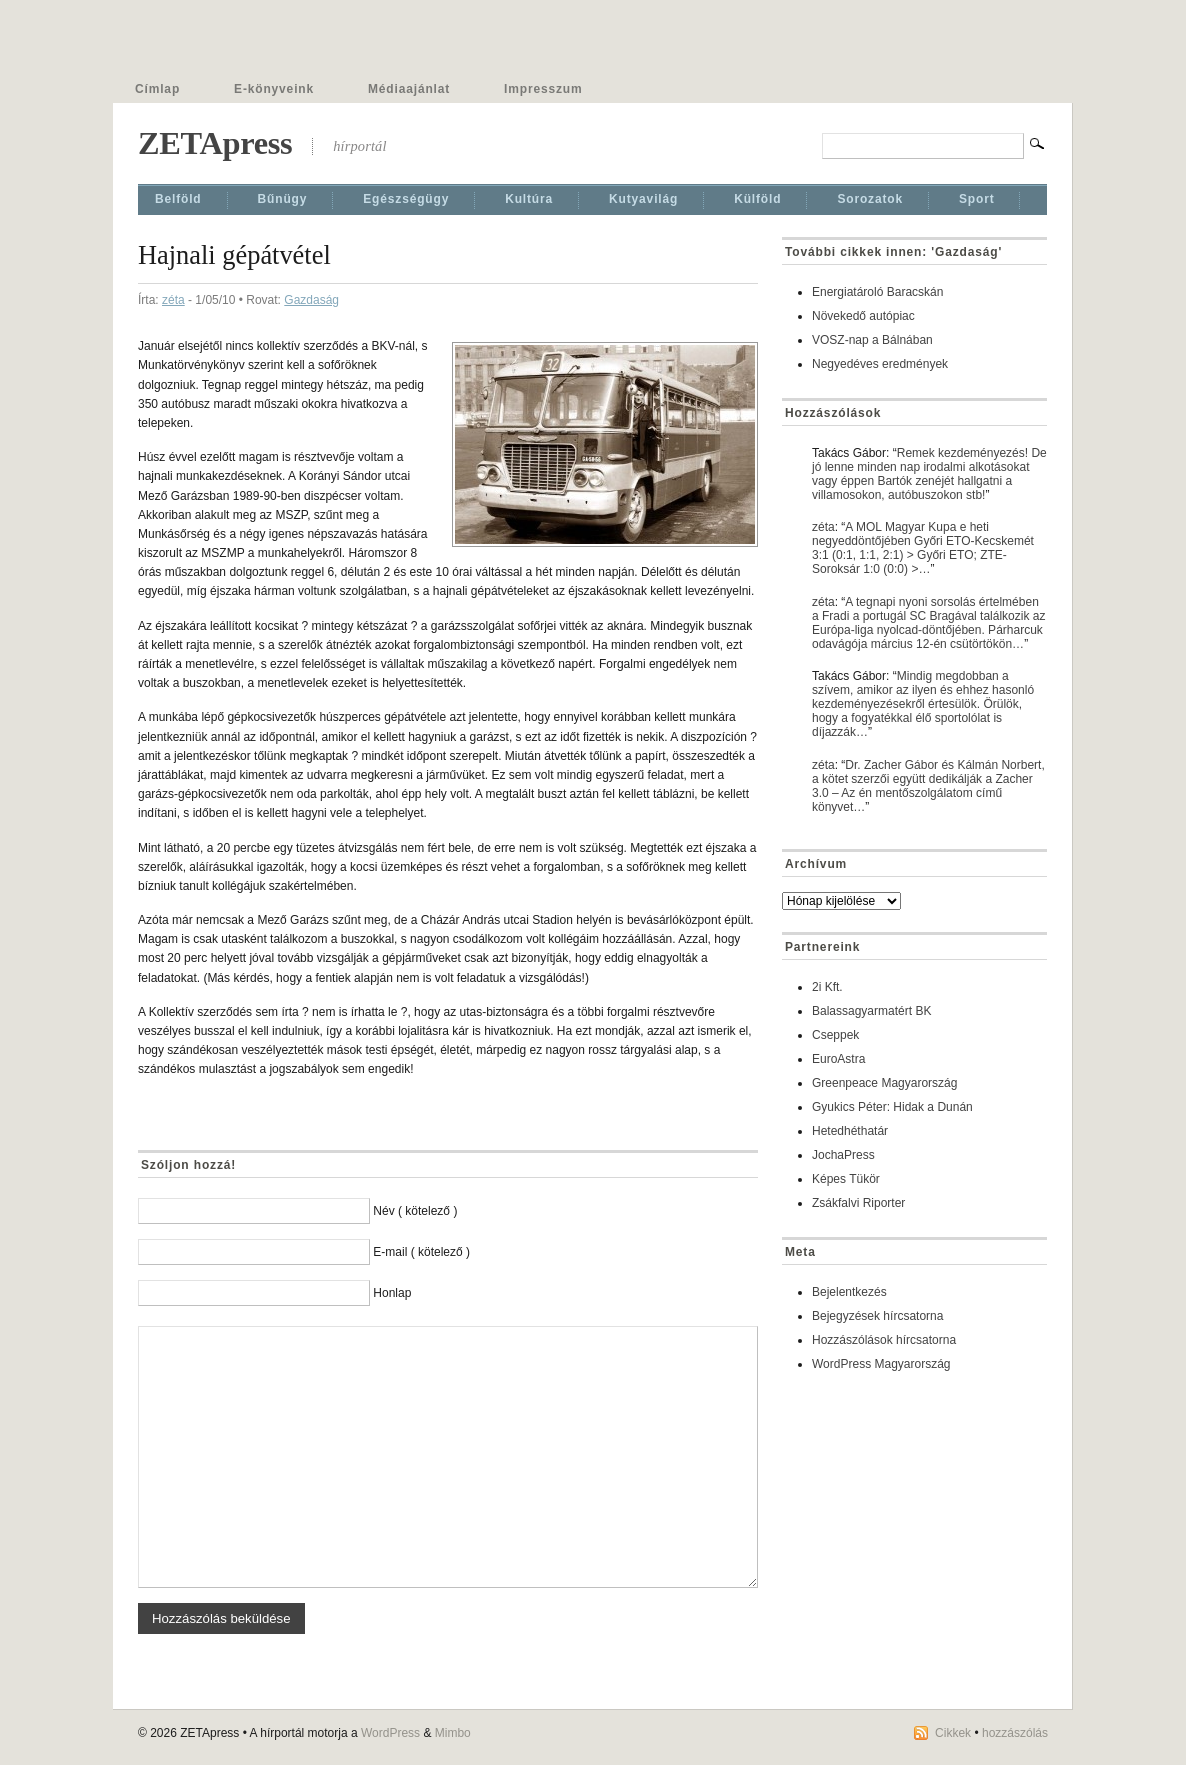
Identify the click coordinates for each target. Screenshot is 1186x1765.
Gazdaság (311, 300)
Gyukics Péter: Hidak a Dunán (892, 1107)
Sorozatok (870, 199)
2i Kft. (827, 987)
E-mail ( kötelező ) (421, 1252)
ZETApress (215, 143)
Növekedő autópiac (863, 316)
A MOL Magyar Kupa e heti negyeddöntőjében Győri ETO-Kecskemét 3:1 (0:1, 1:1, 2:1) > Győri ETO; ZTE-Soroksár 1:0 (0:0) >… (923, 548)
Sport (977, 199)
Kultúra (529, 199)
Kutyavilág (643, 199)
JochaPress (843, 1155)
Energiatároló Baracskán (877, 292)
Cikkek (953, 1733)
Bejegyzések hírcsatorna (877, 1316)
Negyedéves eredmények (880, 364)
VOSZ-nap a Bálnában (872, 340)
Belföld (178, 199)
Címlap (157, 89)
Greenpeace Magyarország (884, 1083)
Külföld (757, 199)
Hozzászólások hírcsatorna (884, 1340)
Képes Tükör (846, 1179)
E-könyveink (274, 89)
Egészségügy (406, 199)
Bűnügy (283, 199)
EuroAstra (838, 1059)
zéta (173, 300)
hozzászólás (1015, 1733)
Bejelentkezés (849, 1292)
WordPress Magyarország (881, 1364)
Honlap (392, 1293)
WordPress (390, 1733)
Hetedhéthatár (850, 1131)
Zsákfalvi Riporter (858, 1203)
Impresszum (543, 89)
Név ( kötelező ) (415, 1211)
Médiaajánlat (409, 89)
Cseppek (835, 1035)
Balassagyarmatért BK (871, 1011)
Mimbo (453, 1733)
